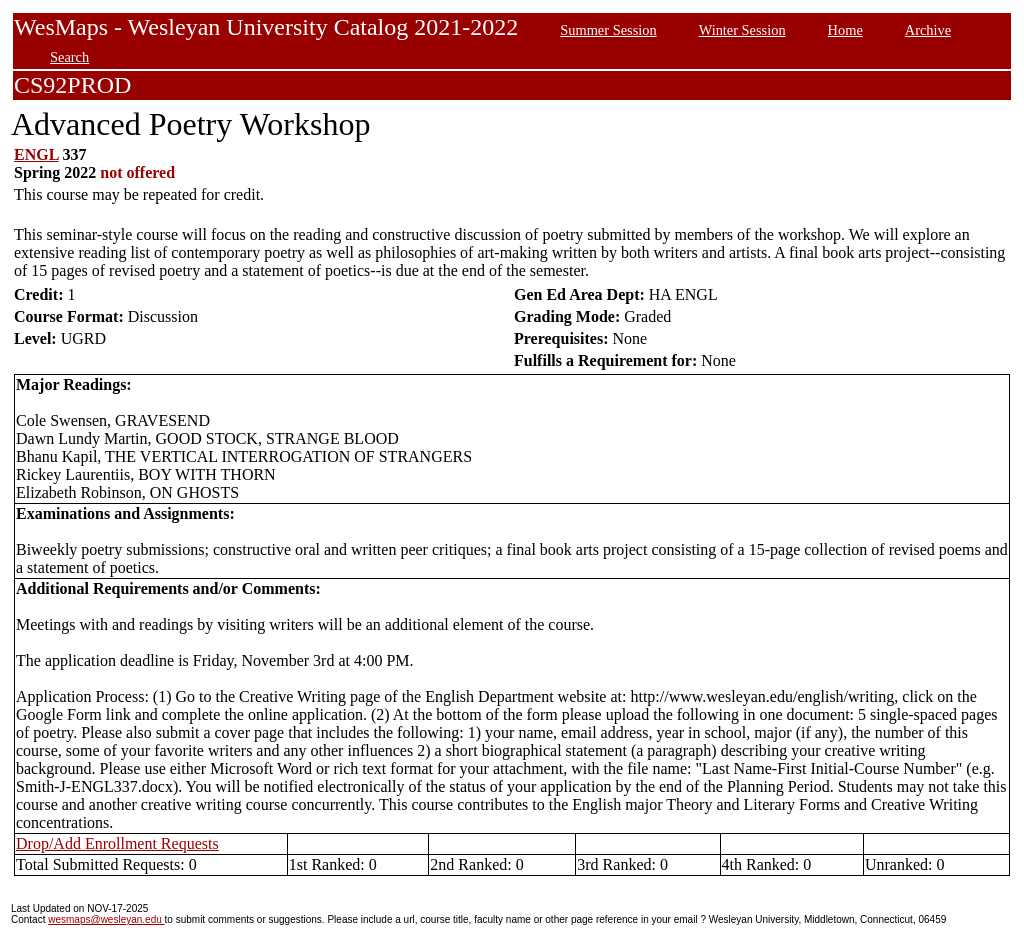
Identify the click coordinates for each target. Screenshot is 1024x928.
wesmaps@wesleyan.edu (106, 919)
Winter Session (742, 30)
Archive (928, 30)
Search (69, 57)
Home (845, 30)
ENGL (36, 154)
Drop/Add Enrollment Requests (117, 843)
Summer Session (608, 30)
